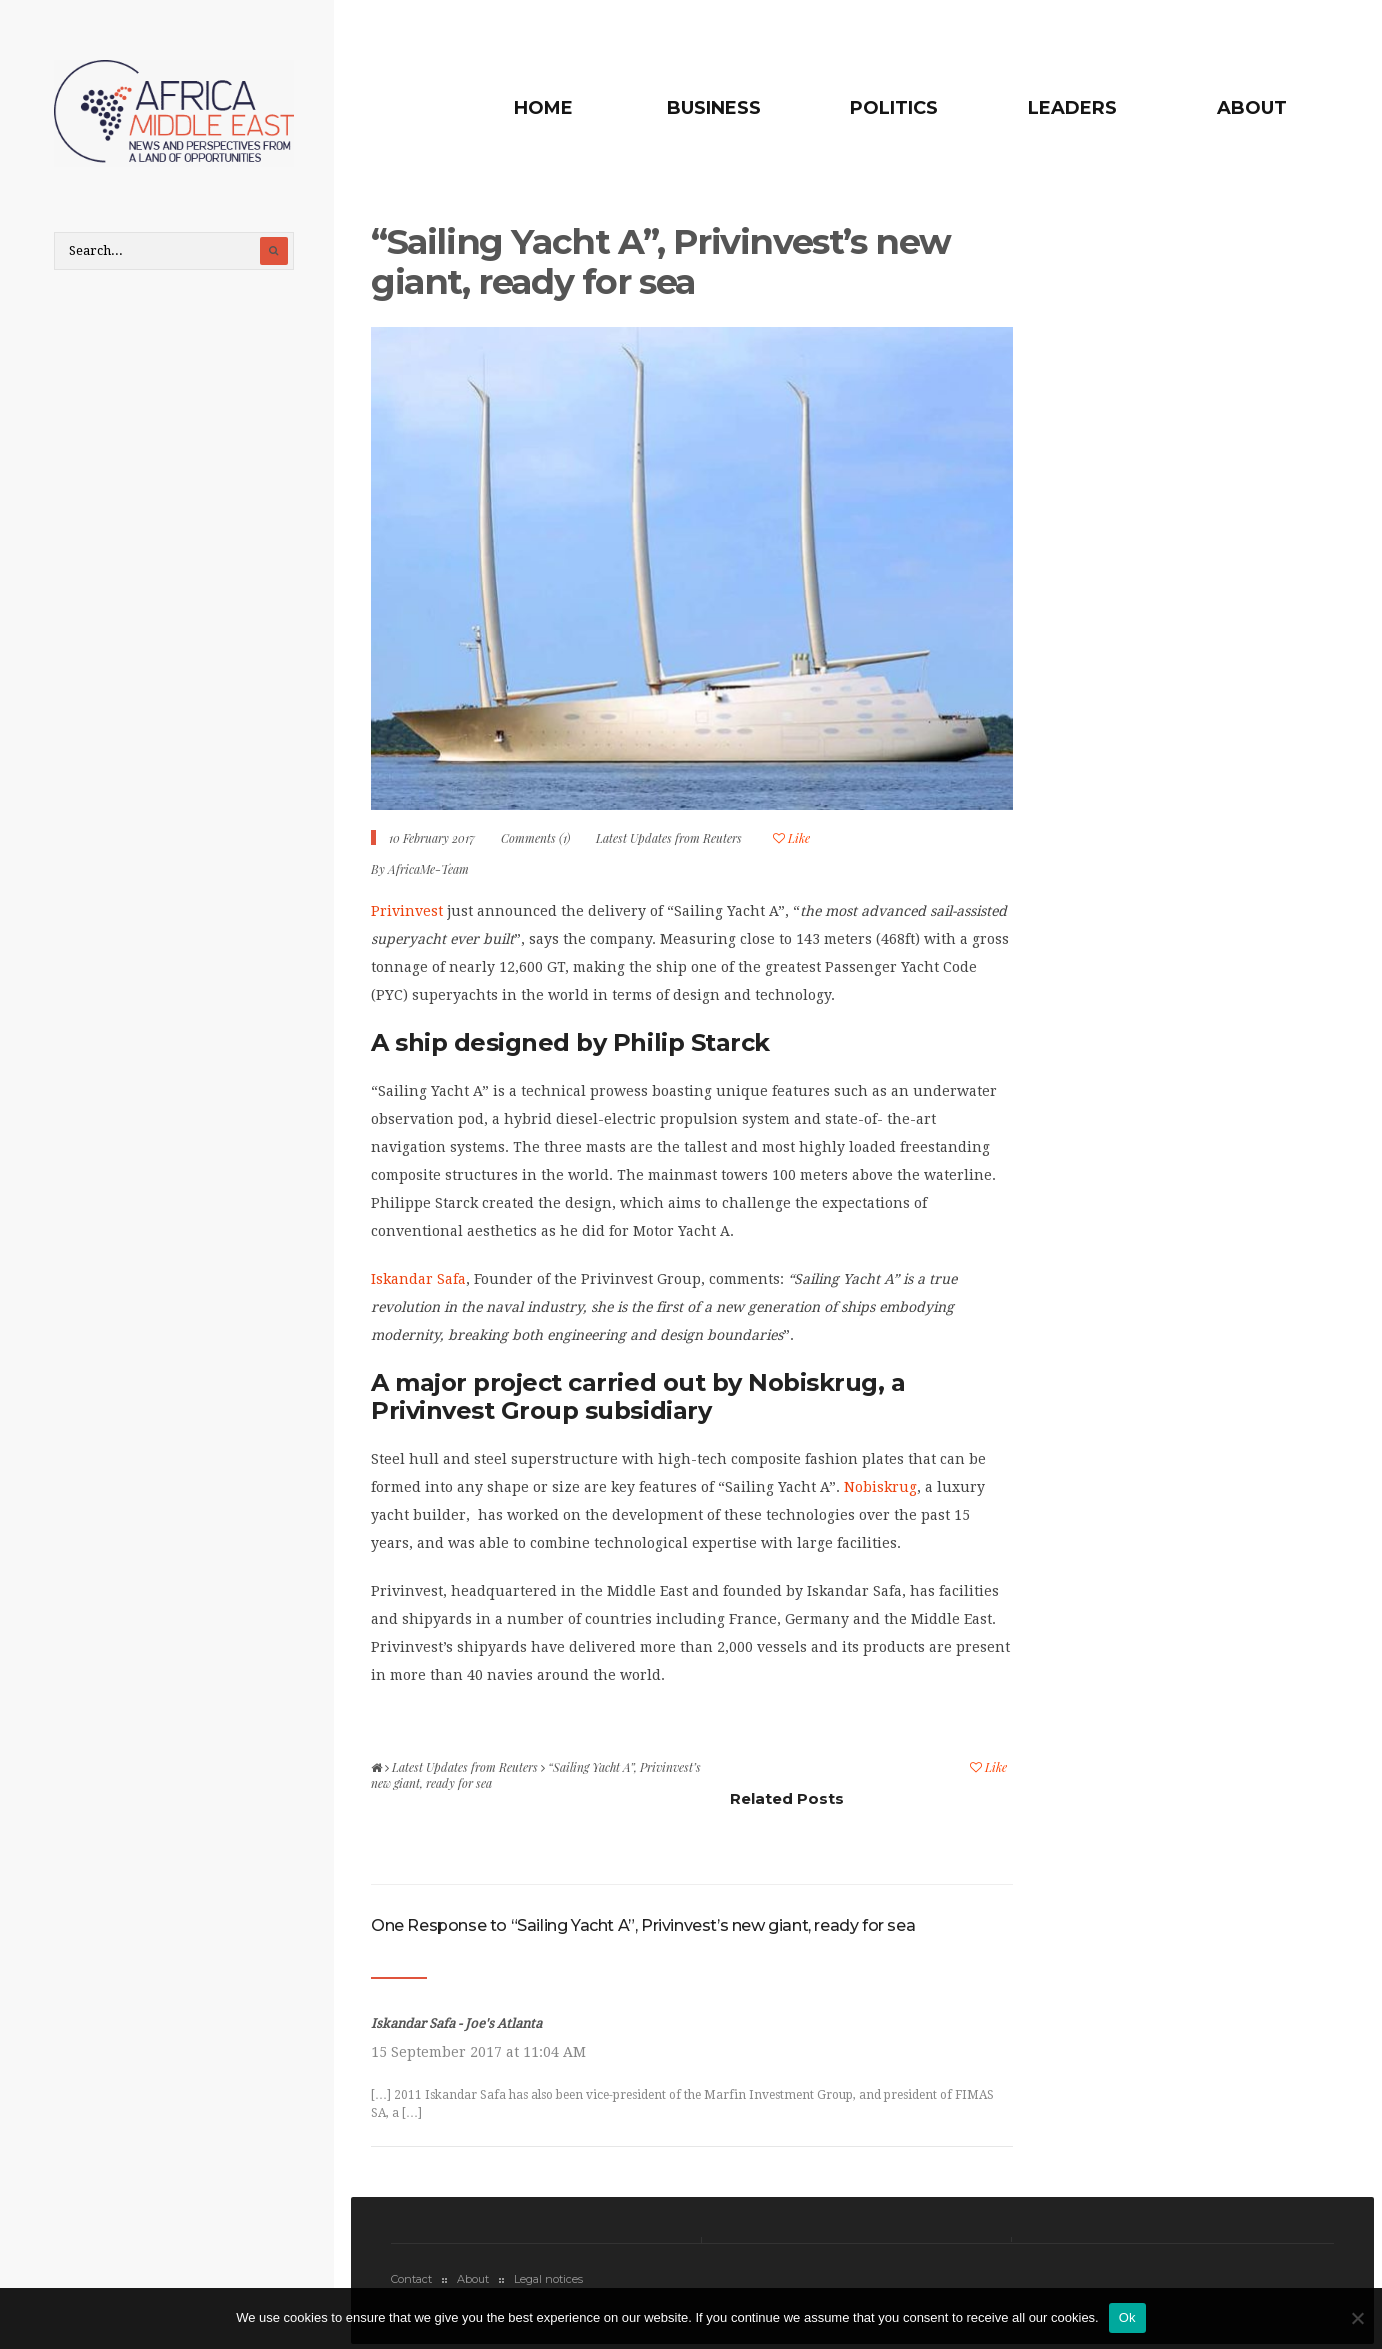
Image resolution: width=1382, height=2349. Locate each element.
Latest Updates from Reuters (669, 838)
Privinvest (407, 911)
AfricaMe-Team (428, 869)
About (1252, 108)
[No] (1357, 2318)
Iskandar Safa (418, 1279)
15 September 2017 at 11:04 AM (478, 2052)
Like (791, 838)
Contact (411, 2279)
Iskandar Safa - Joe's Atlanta (456, 2023)
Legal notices (548, 2279)
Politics (894, 108)
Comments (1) (535, 838)
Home (543, 108)
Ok (1127, 2317)
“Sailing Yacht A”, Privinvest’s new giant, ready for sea (661, 261)
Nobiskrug (880, 1487)
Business (714, 108)
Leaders (1072, 108)
